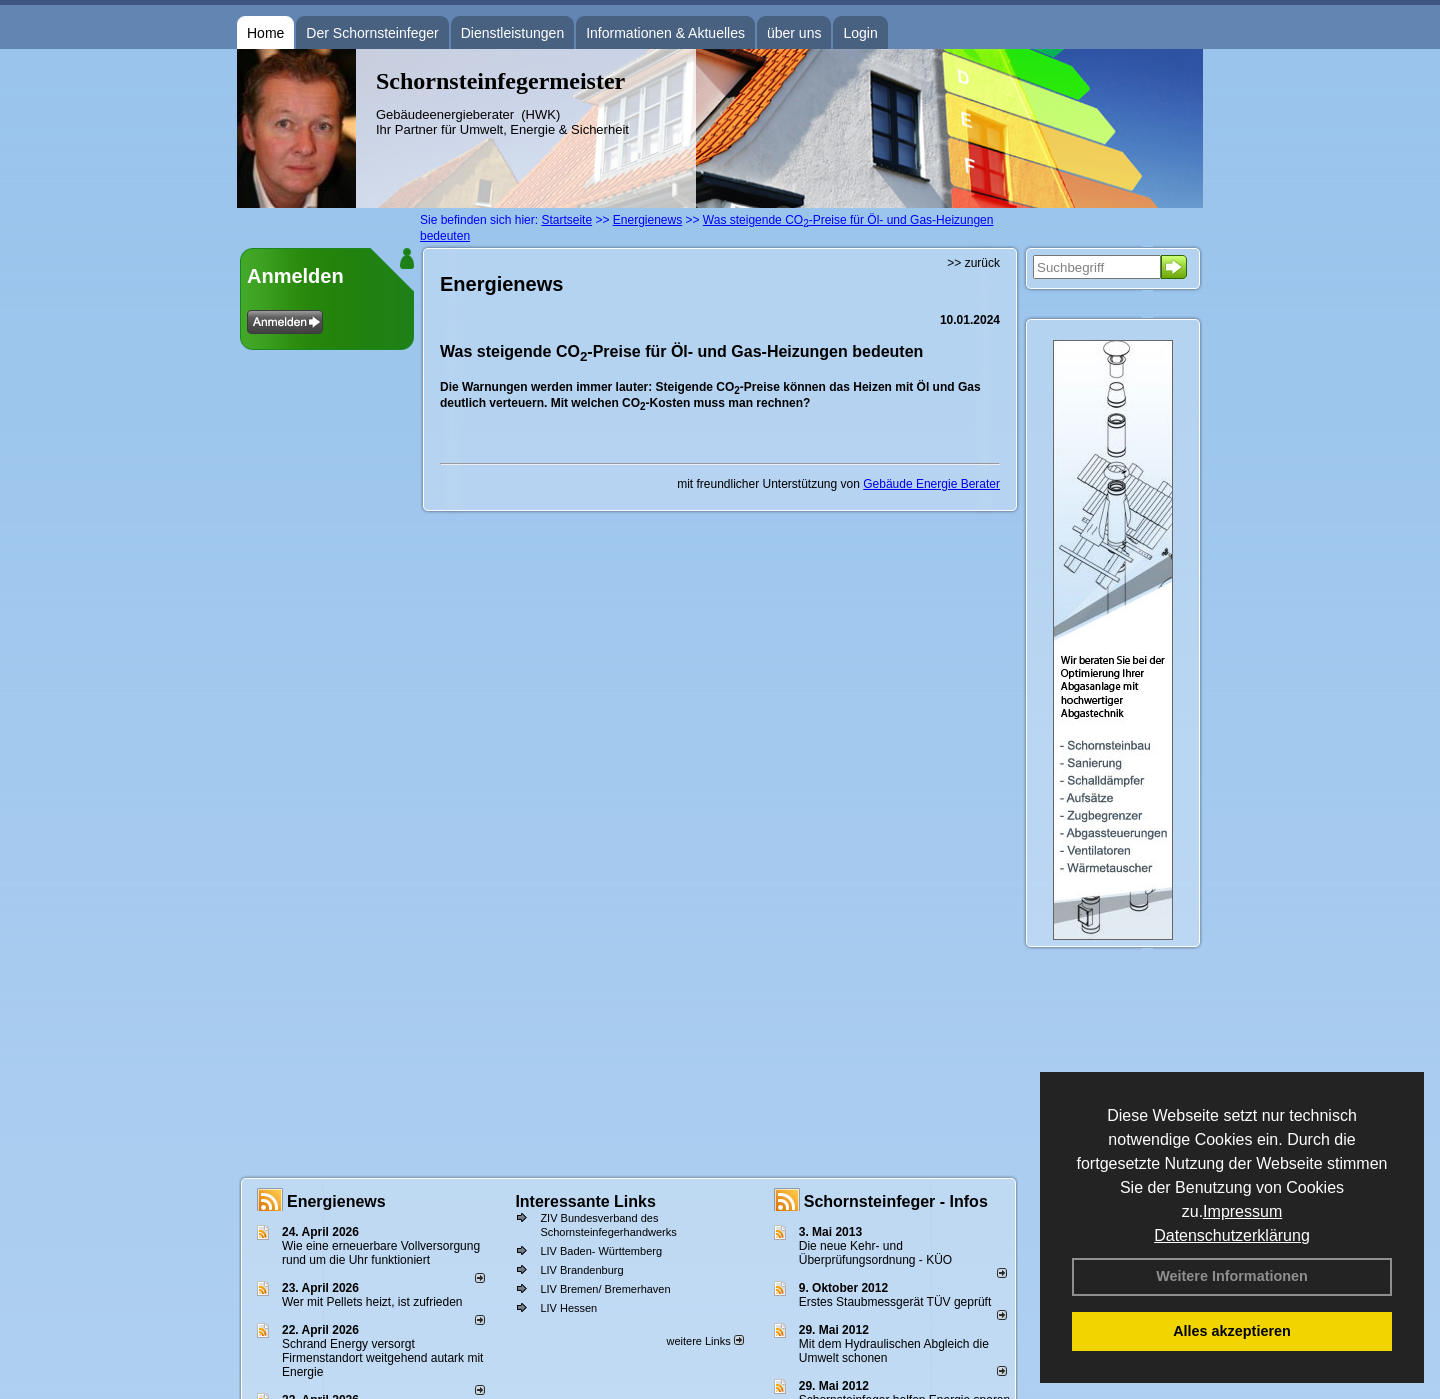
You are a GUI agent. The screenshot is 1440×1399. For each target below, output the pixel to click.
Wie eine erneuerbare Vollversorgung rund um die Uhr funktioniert (381, 1253)
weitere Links (704, 1341)
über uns (794, 33)
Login (860, 33)
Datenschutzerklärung (1232, 1235)
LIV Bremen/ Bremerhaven (605, 1289)
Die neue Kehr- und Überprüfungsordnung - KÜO (875, 1253)
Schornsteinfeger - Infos (896, 1201)
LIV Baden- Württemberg (601, 1251)
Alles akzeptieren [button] (1232, 1331)
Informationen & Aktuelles (665, 33)
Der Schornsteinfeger (372, 33)
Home (265, 33)
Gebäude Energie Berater (931, 484)
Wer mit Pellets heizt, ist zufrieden (372, 1302)
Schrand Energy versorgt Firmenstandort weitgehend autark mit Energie (382, 1358)
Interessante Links (585, 1201)
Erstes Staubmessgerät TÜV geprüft (895, 1302)
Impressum (1242, 1211)
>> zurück (973, 263)
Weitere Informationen (1232, 1276)
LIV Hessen (568, 1308)
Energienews (336, 1201)
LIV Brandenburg (581, 1270)
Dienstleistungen (513, 33)
